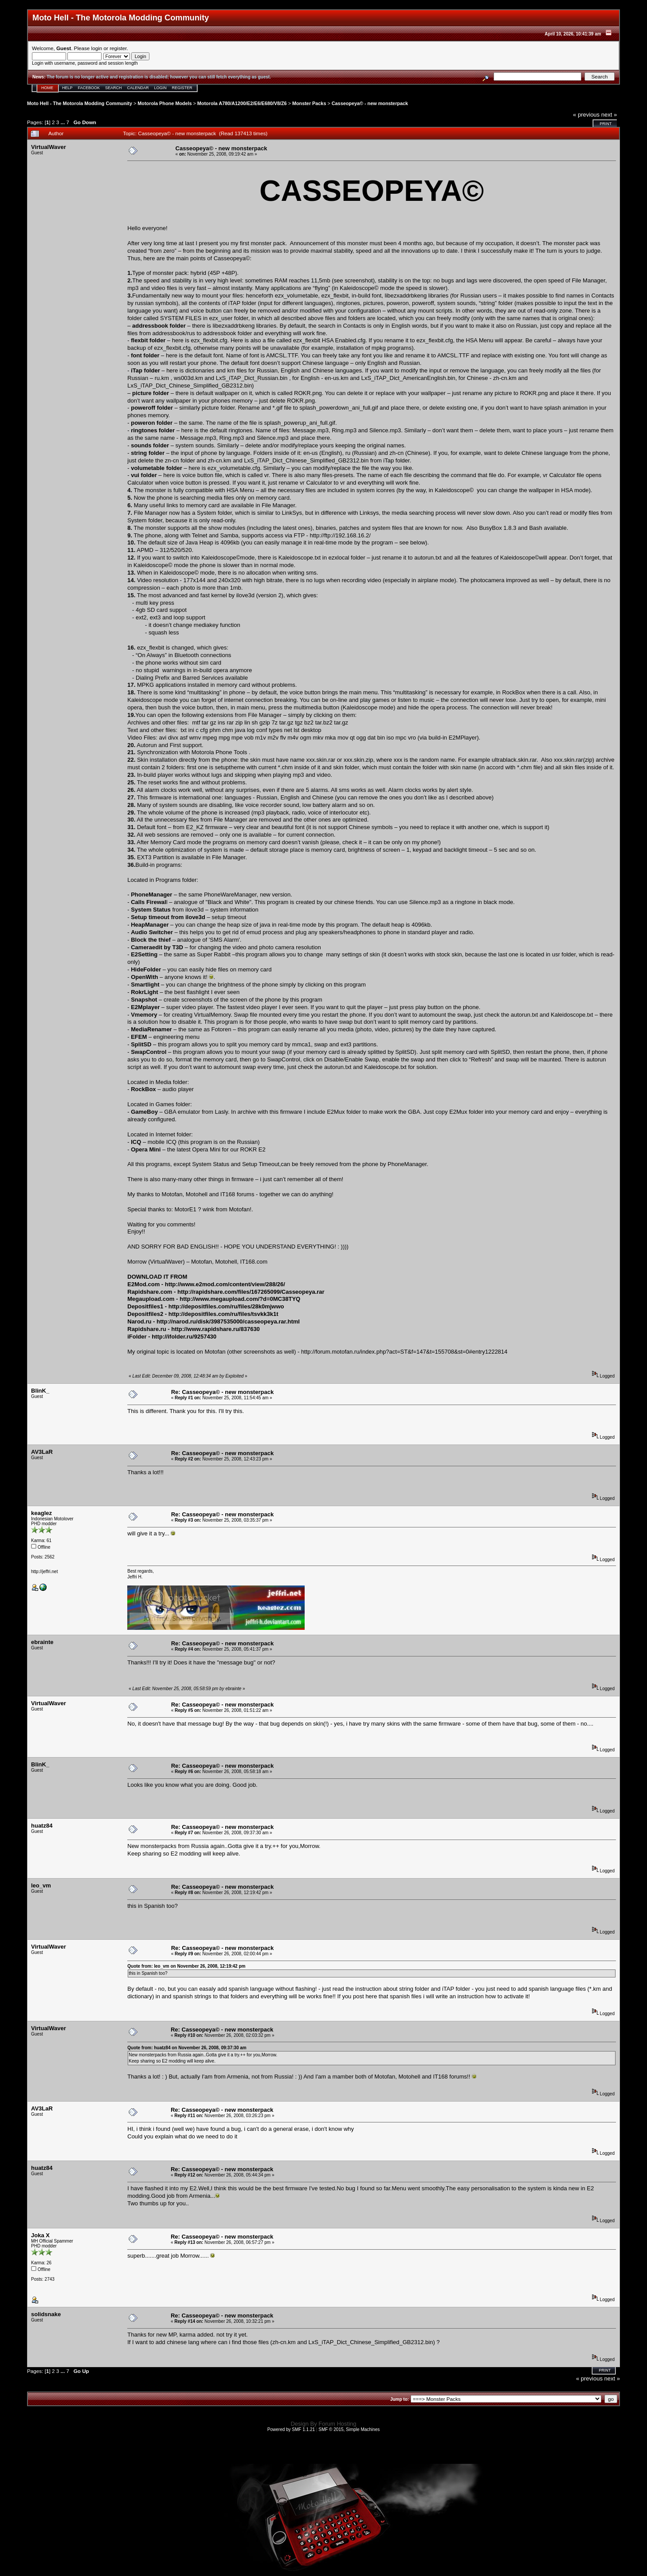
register (118, 48)
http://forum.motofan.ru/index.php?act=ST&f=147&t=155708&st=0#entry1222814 (404, 1351)
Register (182, 88)
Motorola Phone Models (164, 103)
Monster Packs (309, 103)
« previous (586, 114)
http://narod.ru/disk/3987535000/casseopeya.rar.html (228, 1321)
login (96, 48)
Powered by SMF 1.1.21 (291, 2429)
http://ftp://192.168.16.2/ (340, 535)
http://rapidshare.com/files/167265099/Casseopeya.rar (251, 1291)
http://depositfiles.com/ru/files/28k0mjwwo (226, 1306)
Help (67, 88)
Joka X (40, 2235)
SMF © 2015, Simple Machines (349, 2429)
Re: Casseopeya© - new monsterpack (222, 1392)
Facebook (89, 88)
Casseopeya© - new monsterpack (370, 103)
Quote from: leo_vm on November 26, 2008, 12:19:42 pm (186, 1966)
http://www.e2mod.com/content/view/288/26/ (225, 1284)
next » (609, 114)
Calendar (138, 88)
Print (606, 123)
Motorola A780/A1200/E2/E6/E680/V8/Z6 (242, 103)
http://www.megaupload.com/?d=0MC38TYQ (240, 1299)
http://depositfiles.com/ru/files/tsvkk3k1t (223, 1314)
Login (160, 88)
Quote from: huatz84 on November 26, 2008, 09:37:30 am (186, 2047)
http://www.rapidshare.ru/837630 (215, 1329)
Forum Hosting (337, 2423)
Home (47, 88)
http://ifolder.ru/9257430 (184, 1336)
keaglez (41, 1513)
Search (113, 88)
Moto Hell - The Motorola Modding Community (79, 103)
